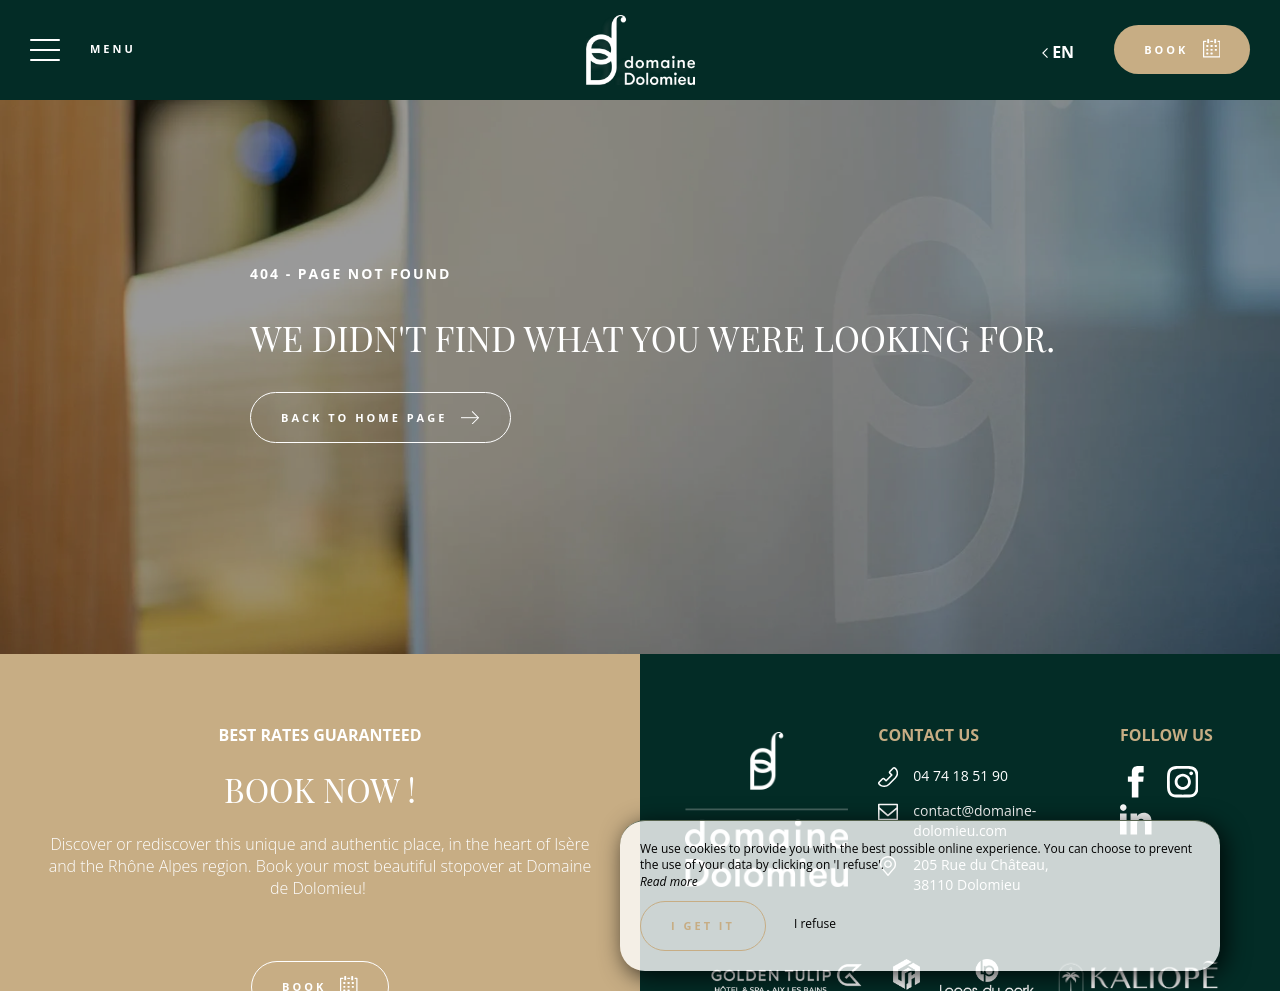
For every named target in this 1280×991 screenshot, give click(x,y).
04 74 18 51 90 (960, 775)
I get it (703, 925)
